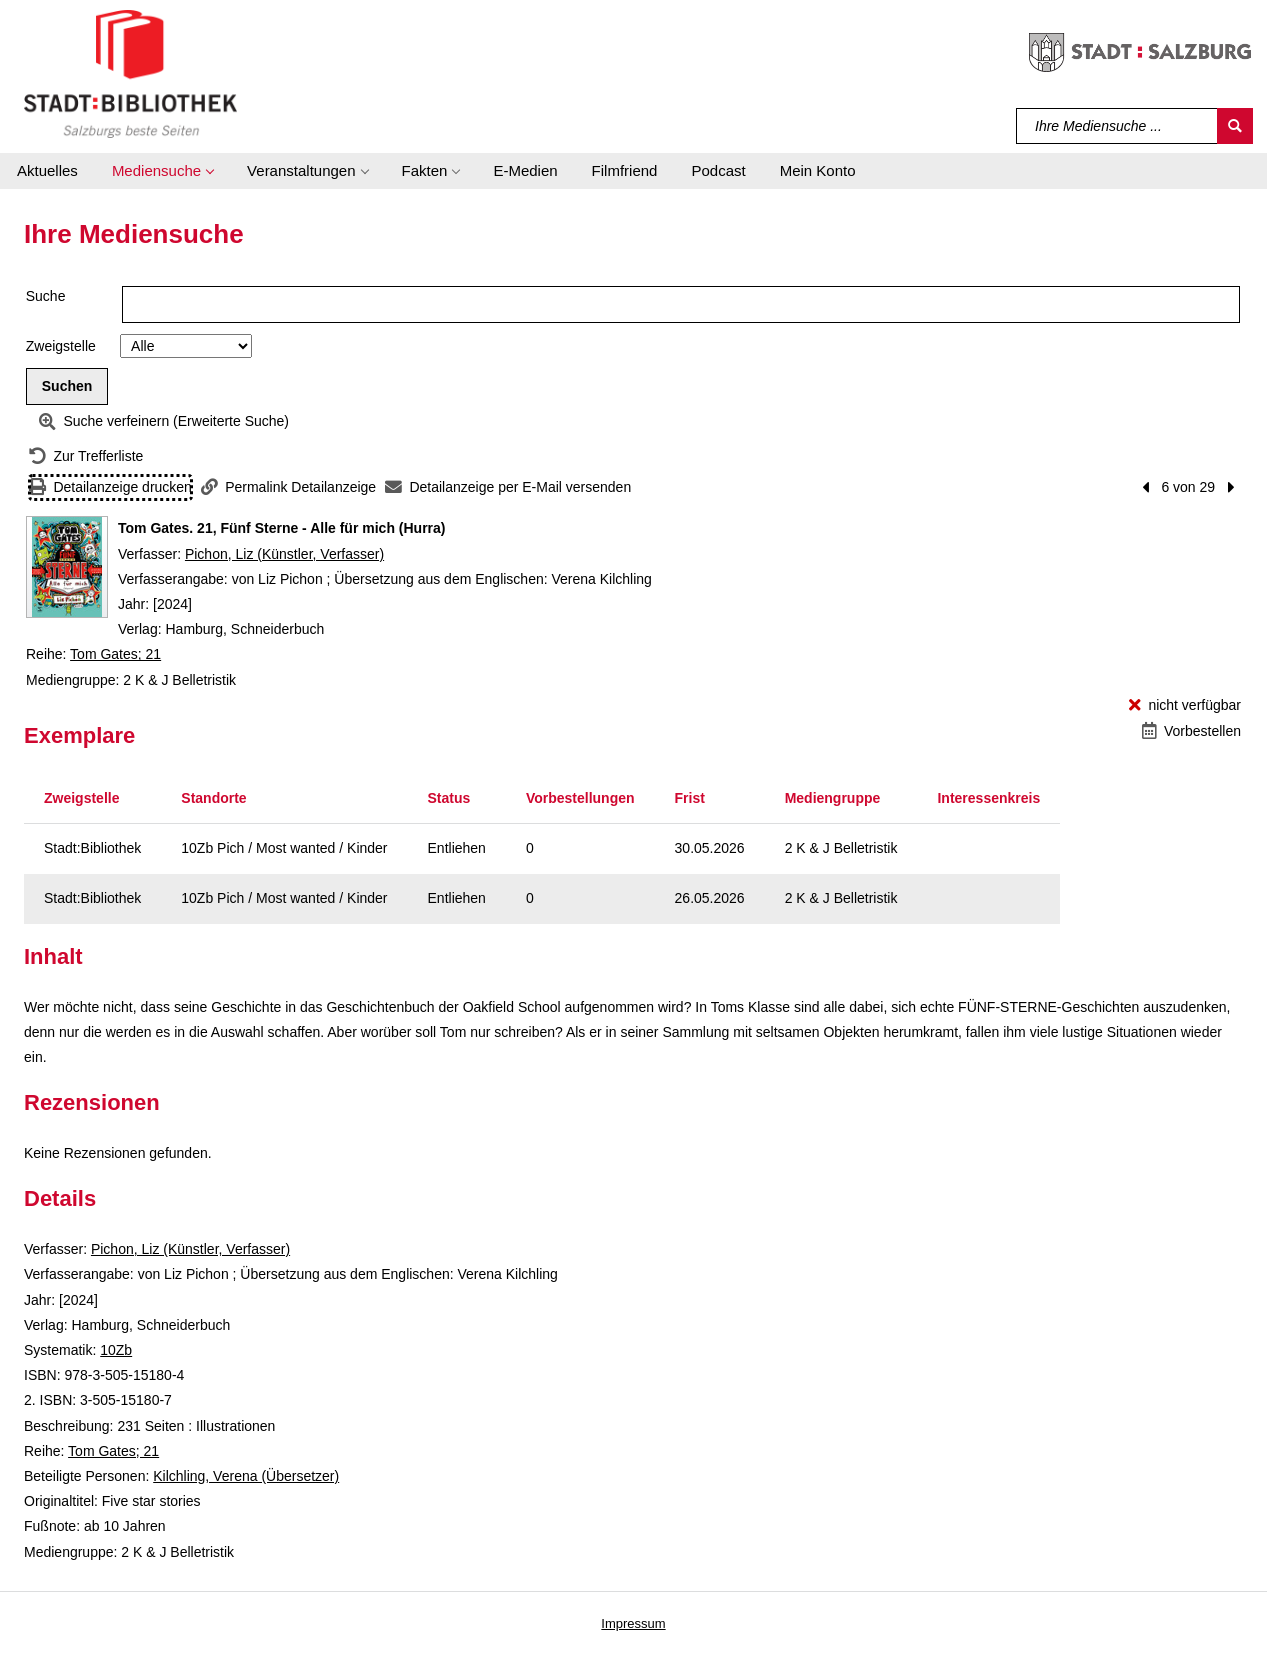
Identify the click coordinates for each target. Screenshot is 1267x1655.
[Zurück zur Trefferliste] (86, 456)
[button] (162, 171)
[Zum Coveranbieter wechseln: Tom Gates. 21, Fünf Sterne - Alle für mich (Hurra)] (67, 567)
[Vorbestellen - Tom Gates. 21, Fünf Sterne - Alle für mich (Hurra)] (1191, 731)
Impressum (633, 1623)
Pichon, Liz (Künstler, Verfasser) (284, 554)
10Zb (116, 1350)
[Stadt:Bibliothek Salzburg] (130, 73)
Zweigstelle (61, 346)
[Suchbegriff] (1117, 126)
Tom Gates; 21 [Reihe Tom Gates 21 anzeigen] (115, 654)
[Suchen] (1235, 126)
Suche (46, 296)
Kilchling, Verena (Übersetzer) (246, 1476)
